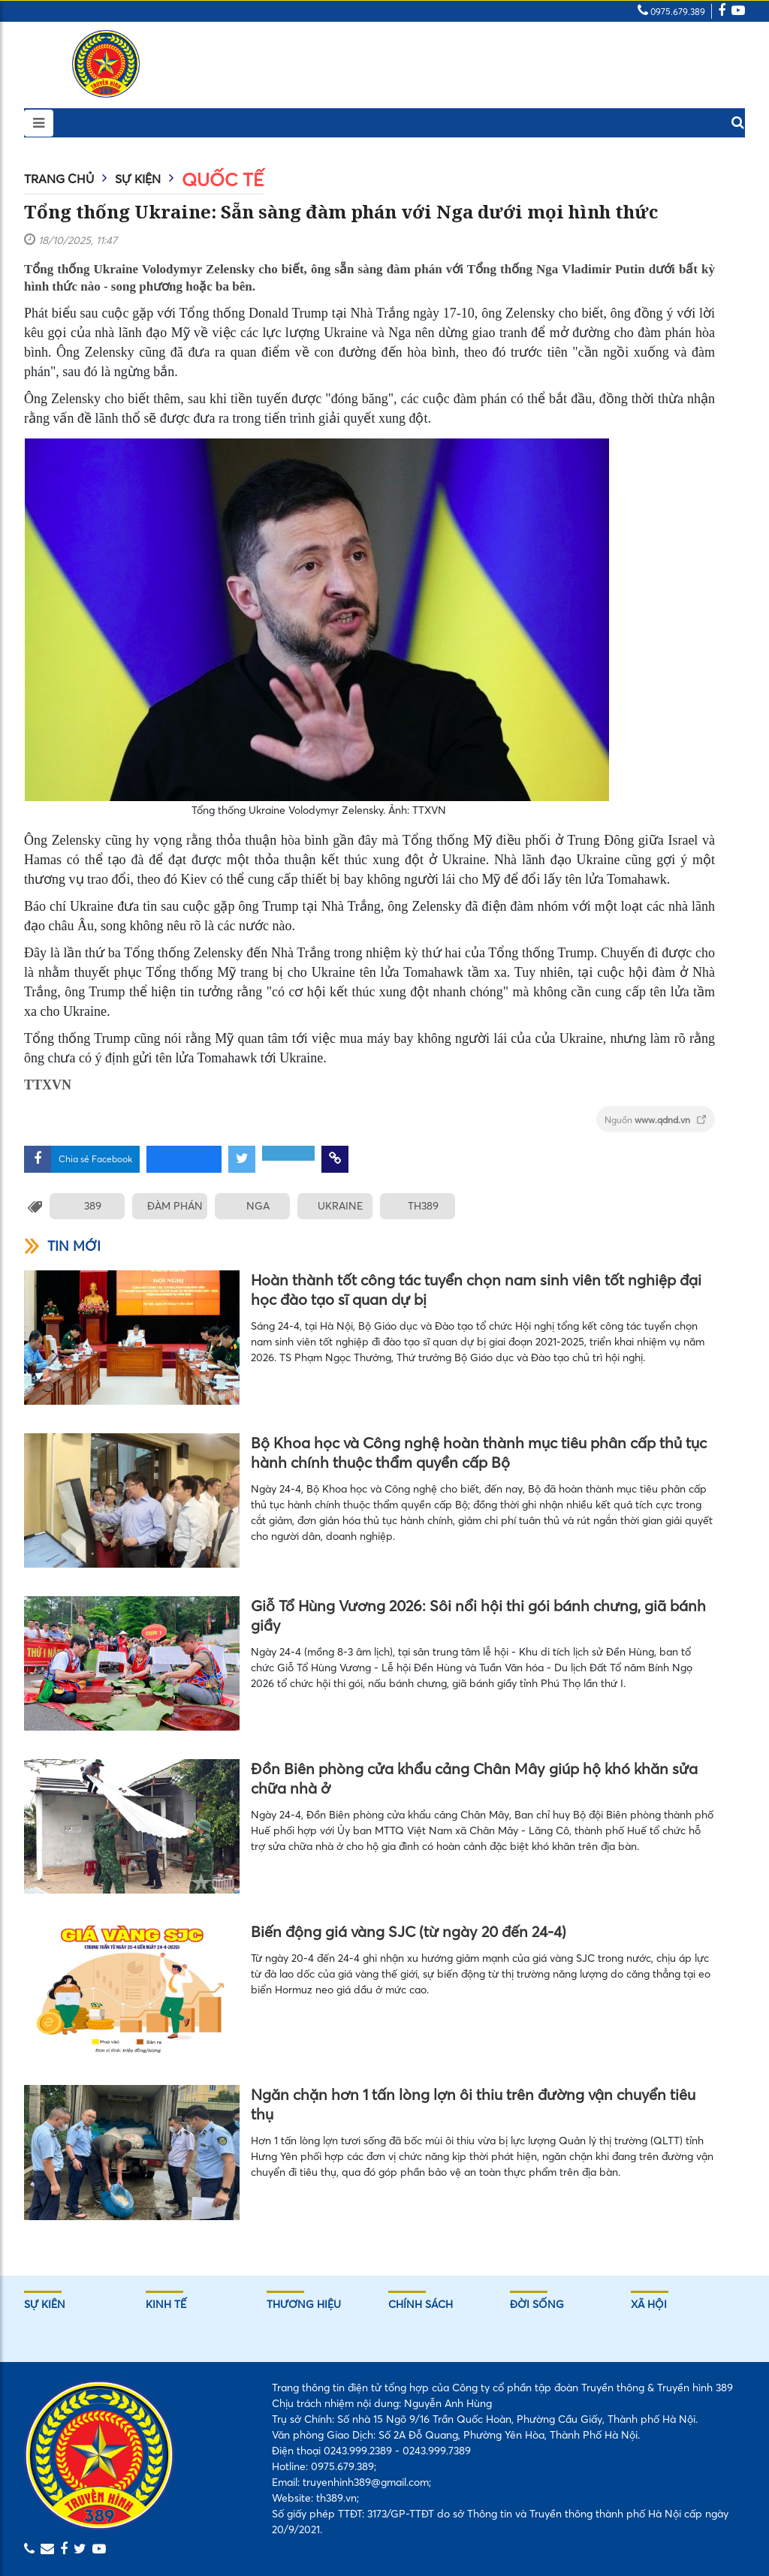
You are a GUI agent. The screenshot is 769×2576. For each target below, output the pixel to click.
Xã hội (649, 2304)
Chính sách (420, 2304)
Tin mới (62, 1246)
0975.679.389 (671, 11)
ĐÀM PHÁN (175, 1206)
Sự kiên (44, 2304)
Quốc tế (223, 180)
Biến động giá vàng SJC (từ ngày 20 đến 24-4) (408, 1931)
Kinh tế (166, 2304)
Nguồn (656, 1119)
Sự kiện (138, 178)
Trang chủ (59, 178)
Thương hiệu (304, 2304)
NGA (258, 1206)
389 (92, 1206)
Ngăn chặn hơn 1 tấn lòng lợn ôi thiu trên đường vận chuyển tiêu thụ (473, 2104)
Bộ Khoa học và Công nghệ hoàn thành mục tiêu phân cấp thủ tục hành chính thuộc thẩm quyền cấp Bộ (479, 1452)
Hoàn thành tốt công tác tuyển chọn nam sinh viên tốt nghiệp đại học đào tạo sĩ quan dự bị (476, 1289)
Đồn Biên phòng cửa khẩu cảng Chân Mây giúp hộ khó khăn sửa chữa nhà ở (474, 1778)
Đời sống (537, 2304)
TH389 (423, 1206)
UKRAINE (340, 1206)
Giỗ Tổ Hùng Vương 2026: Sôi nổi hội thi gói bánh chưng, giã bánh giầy (478, 1615)
